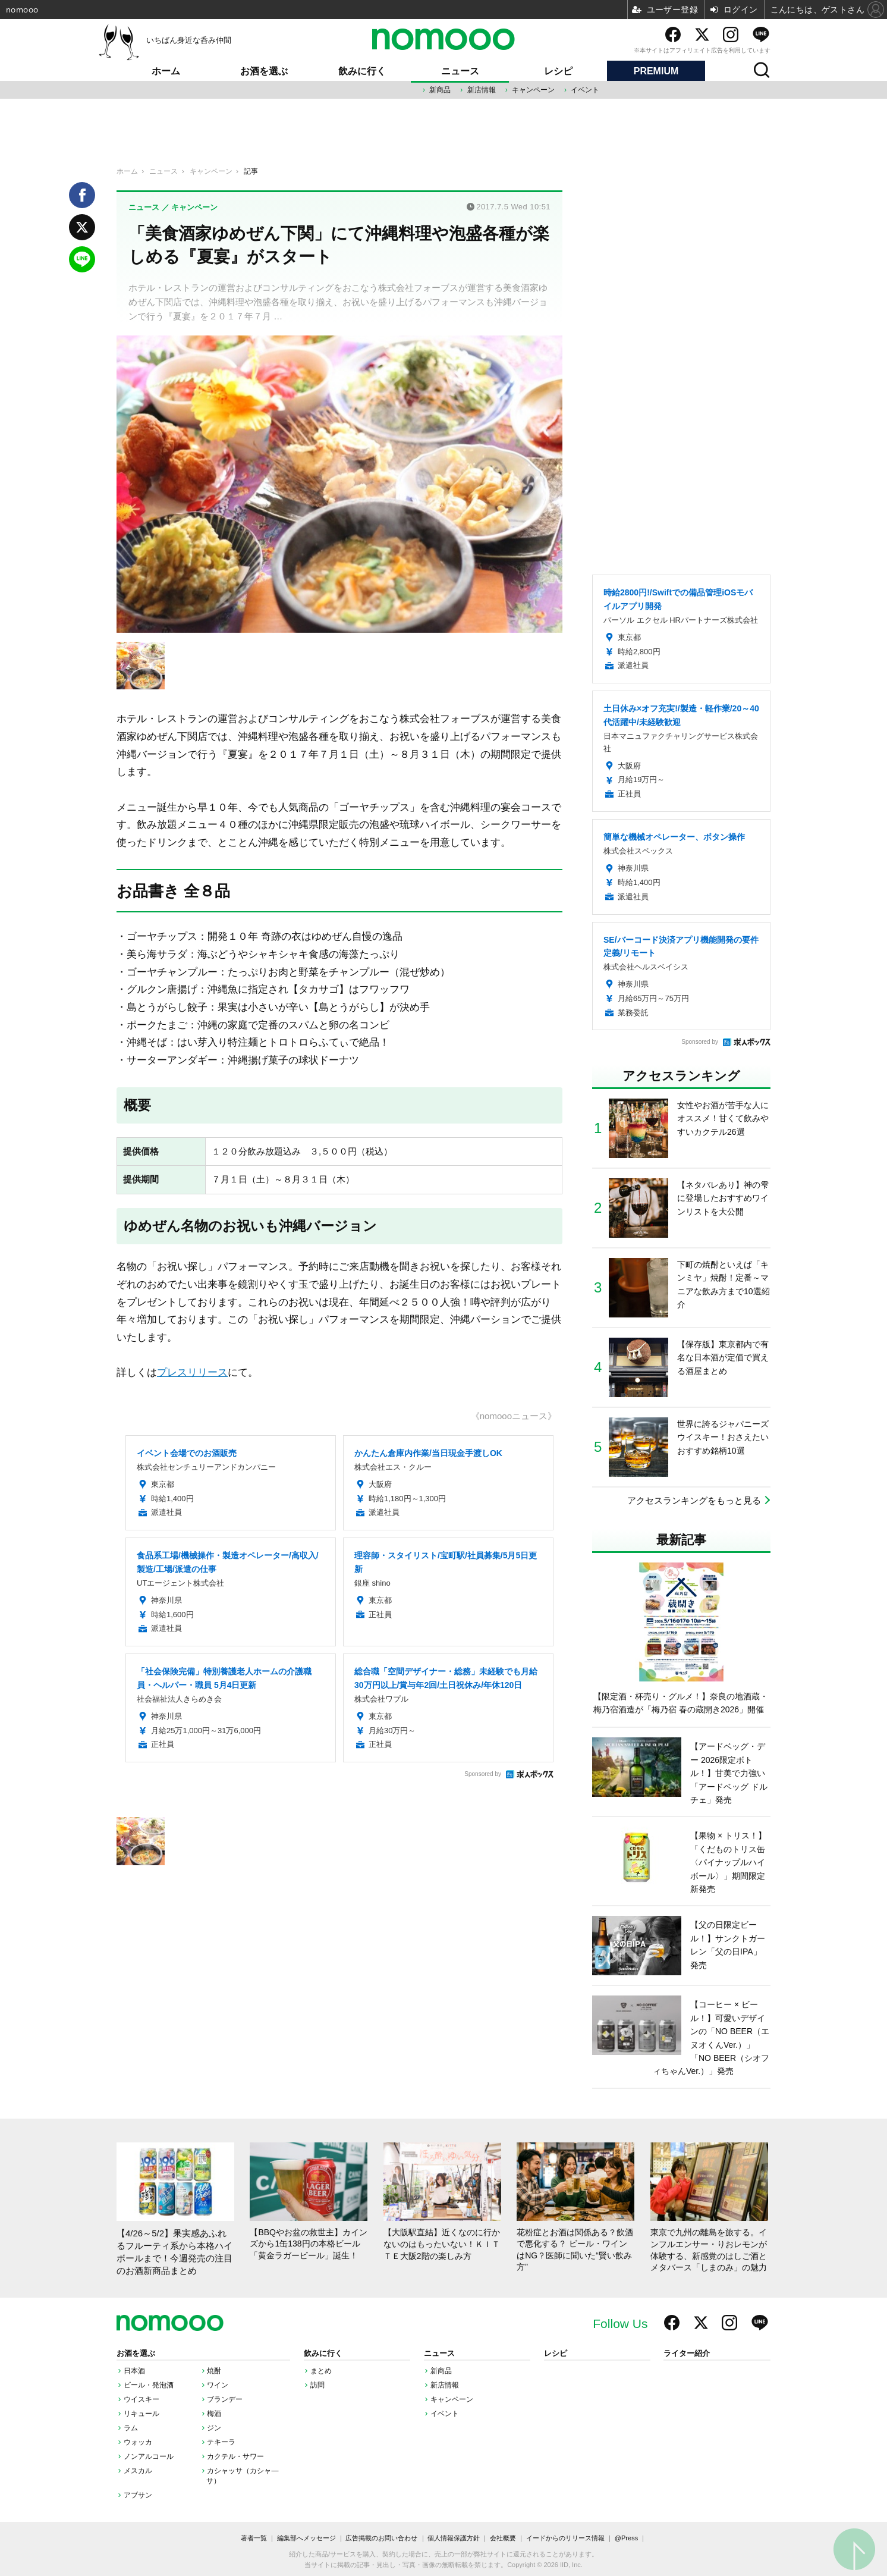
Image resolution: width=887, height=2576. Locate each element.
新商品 (440, 90)
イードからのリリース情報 (565, 2538)
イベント (585, 90)
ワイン (217, 2385)
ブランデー (225, 2399)
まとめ (321, 2371)
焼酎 (214, 2371)
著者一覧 (254, 2538)
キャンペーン (533, 90)
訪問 (317, 2385)
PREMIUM (656, 71)
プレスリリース (192, 1372)
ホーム (166, 71)
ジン (214, 2428)
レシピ (558, 71)
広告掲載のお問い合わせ (381, 2538)
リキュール (141, 2413)
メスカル (138, 2471)
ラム (131, 2428)
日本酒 (134, 2371)
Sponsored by (482, 1774)
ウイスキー (141, 2399)
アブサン (138, 2495)
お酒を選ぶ (264, 71)
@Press (626, 2538)
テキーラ (221, 2442)
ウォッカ (138, 2442)
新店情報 (481, 90)
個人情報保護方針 (453, 2538)
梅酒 (214, 2413)
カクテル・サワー (235, 2456)
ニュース (460, 71)
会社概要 (503, 2538)
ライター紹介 (686, 2353)
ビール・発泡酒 (149, 2385)
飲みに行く (362, 71)
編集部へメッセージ (306, 2538)
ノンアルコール (149, 2456)
